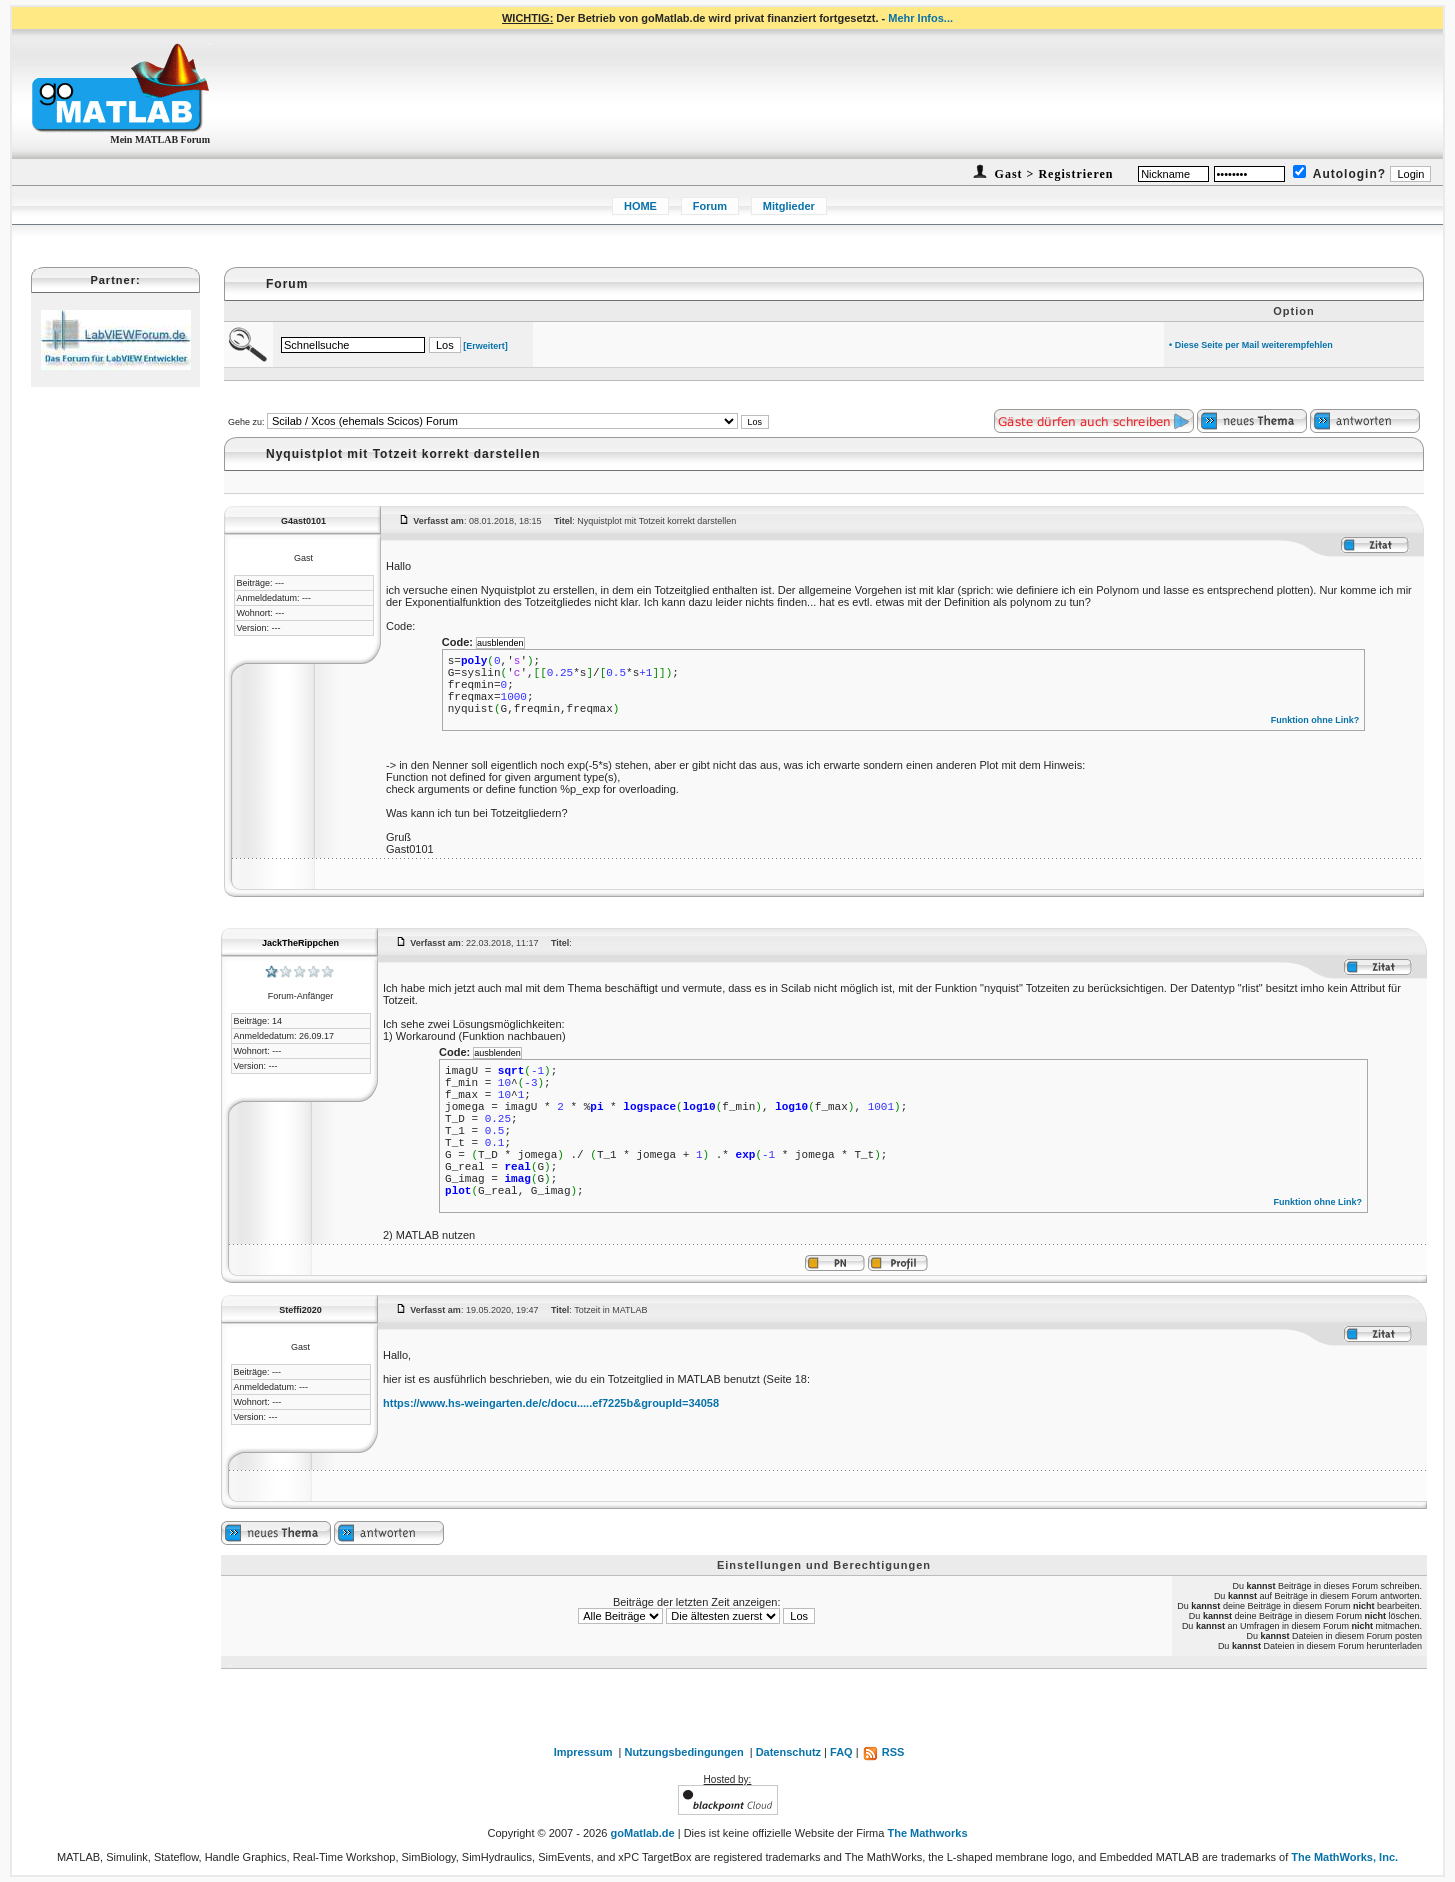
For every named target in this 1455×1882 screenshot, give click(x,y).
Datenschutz (788, 1752)
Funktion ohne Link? (1315, 720)
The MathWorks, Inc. (1344, 1857)
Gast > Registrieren (1052, 174)
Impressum (583, 1752)
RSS (883, 1752)
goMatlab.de (643, 1833)
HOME (640, 206)
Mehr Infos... (920, 18)
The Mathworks (927, 1833)
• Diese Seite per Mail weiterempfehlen (1251, 345)
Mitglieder (789, 206)
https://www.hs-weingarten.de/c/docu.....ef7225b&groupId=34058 (551, 1403)
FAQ (841, 1752)
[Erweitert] (485, 346)
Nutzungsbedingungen (683, 1752)
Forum (710, 206)
